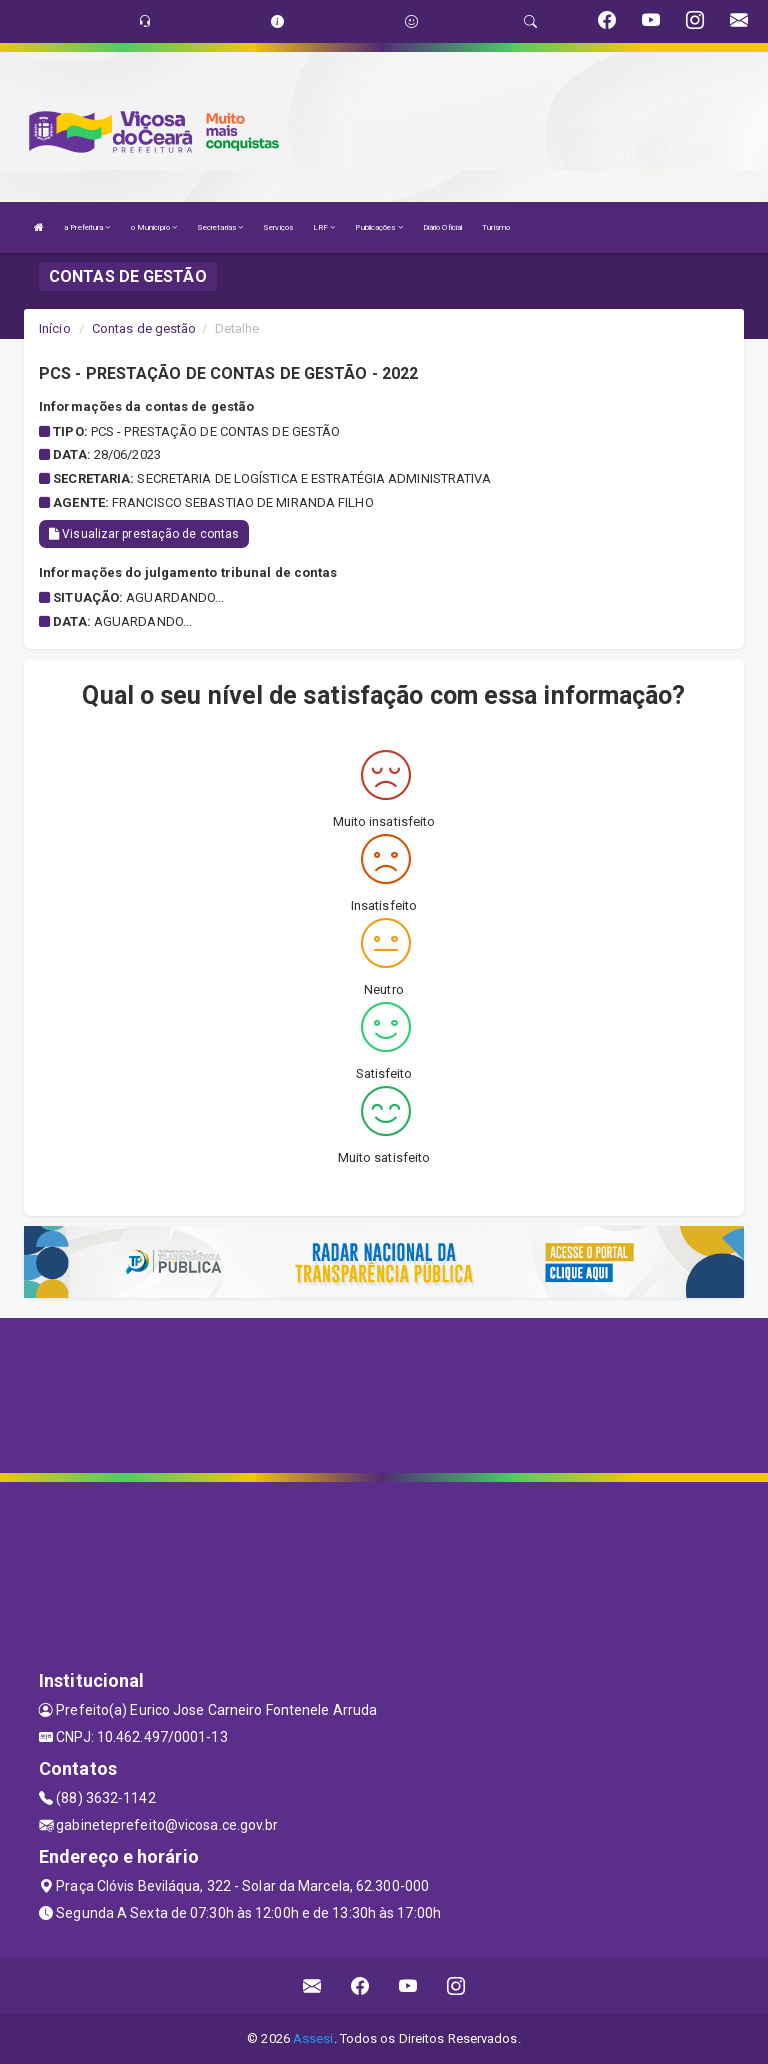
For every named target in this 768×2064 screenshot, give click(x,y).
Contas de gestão (144, 328)
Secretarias (220, 227)
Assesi (313, 2038)
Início (55, 328)
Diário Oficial (442, 227)
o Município (154, 227)
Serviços (278, 227)
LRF (324, 227)
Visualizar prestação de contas (144, 534)
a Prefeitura (87, 227)
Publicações (378, 227)
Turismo (496, 227)
